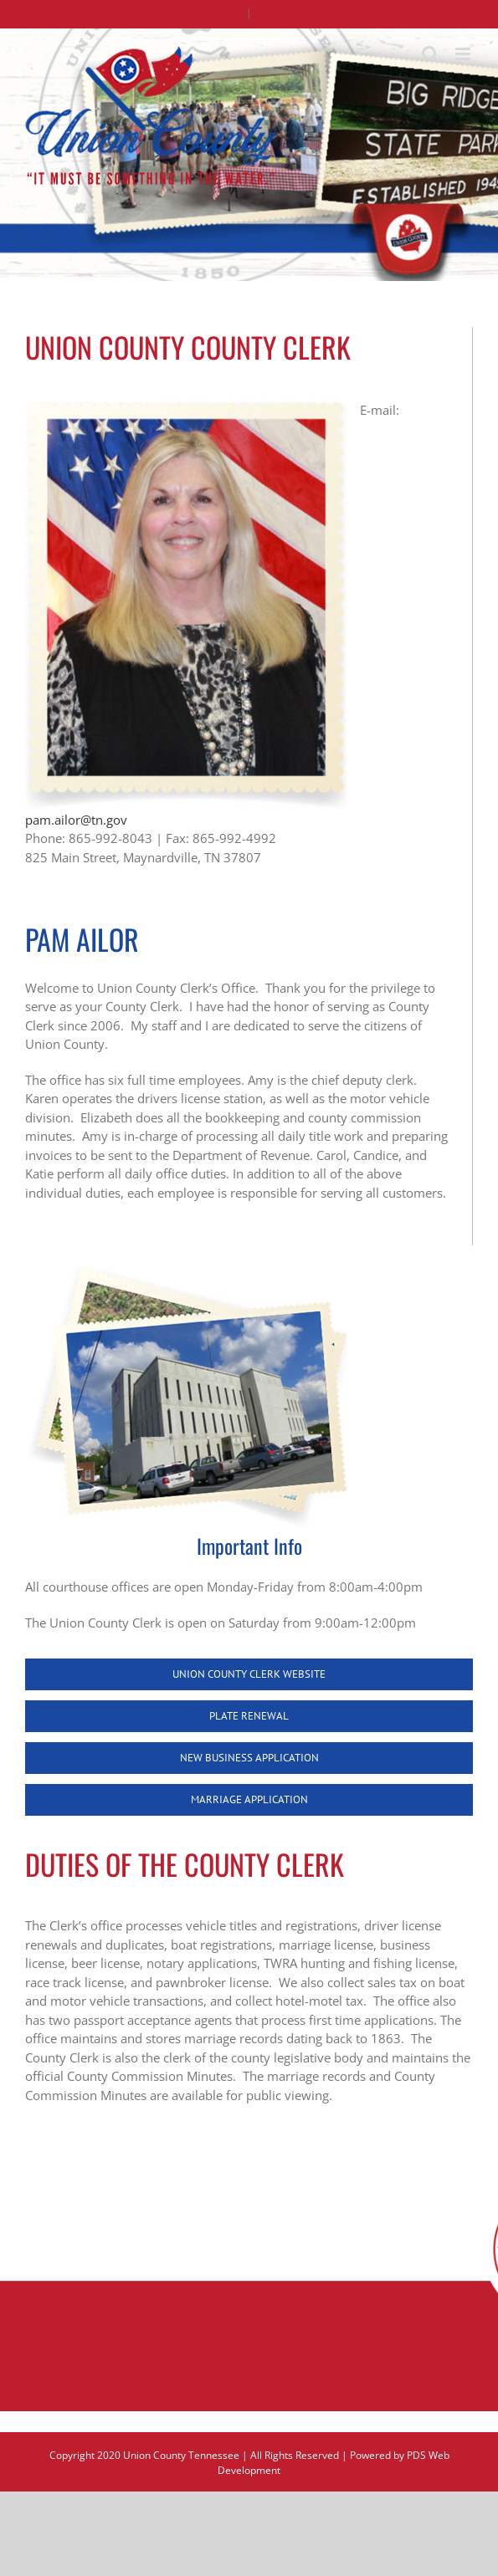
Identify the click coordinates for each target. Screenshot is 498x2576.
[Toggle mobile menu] (464, 54)
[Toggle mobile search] (430, 54)
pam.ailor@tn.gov (76, 819)
